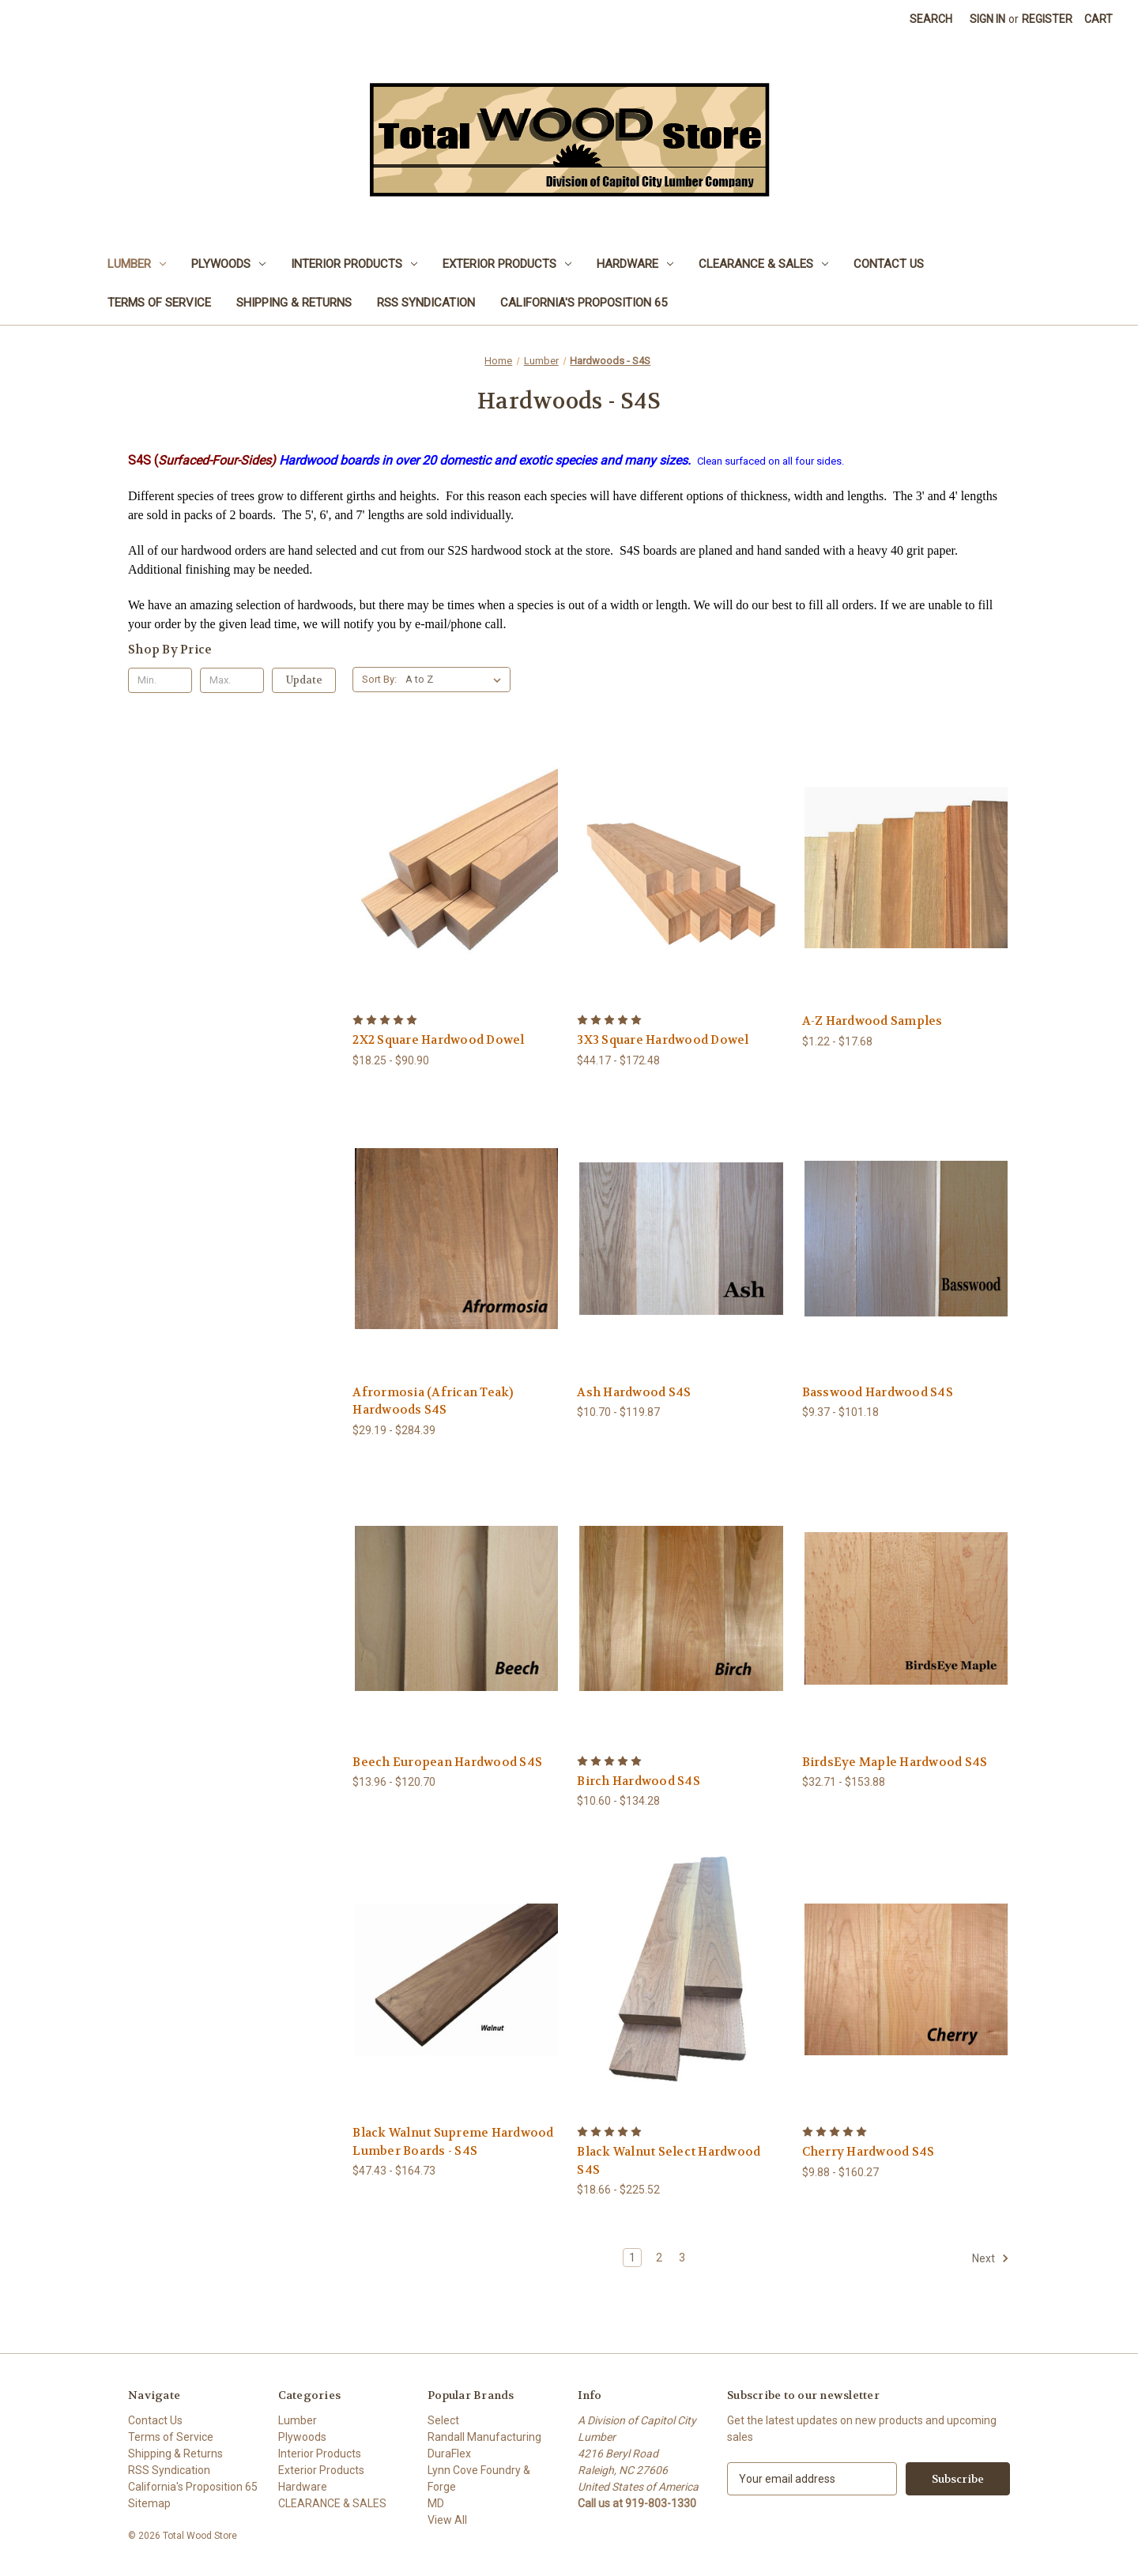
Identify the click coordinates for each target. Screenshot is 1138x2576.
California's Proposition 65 (583, 303)
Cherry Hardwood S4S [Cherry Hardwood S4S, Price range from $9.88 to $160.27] (868, 2152)
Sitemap (149, 2503)
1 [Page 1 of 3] (632, 2257)
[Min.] (160, 680)
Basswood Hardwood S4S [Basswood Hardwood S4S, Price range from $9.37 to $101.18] (877, 1392)
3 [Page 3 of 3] (682, 2257)
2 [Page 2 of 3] (659, 2257)
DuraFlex (449, 2453)
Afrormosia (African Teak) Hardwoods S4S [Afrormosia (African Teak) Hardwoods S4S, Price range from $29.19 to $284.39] (432, 1401)
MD (436, 2503)
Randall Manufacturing (484, 2437)
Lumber (136, 264)
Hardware (635, 264)
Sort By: (379, 679)
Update (304, 680)
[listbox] (456, 679)
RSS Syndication (426, 303)
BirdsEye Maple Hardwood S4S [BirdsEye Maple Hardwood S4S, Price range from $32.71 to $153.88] (895, 1762)
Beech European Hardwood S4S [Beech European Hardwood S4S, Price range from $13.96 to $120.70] (447, 1762)
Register (1047, 19)
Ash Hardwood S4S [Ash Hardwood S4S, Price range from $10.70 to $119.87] (634, 1392)
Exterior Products (507, 264)
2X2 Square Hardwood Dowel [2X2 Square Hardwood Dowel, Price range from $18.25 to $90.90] (438, 1040)
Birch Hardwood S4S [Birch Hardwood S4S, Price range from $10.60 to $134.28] (638, 1781)
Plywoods (228, 264)
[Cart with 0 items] (1098, 19)
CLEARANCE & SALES (763, 264)
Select (443, 2420)
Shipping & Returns (294, 303)
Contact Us (889, 264)
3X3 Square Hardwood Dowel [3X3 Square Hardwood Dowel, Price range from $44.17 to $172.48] (662, 1040)
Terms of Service (159, 303)
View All (447, 2520)
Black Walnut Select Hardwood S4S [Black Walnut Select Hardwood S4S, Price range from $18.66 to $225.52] (668, 2161)
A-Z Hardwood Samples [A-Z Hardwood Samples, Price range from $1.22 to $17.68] (872, 1021)
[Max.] (232, 680)
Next (990, 2258)
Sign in (987, 19)
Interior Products (354, 264)
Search (931, 19)
